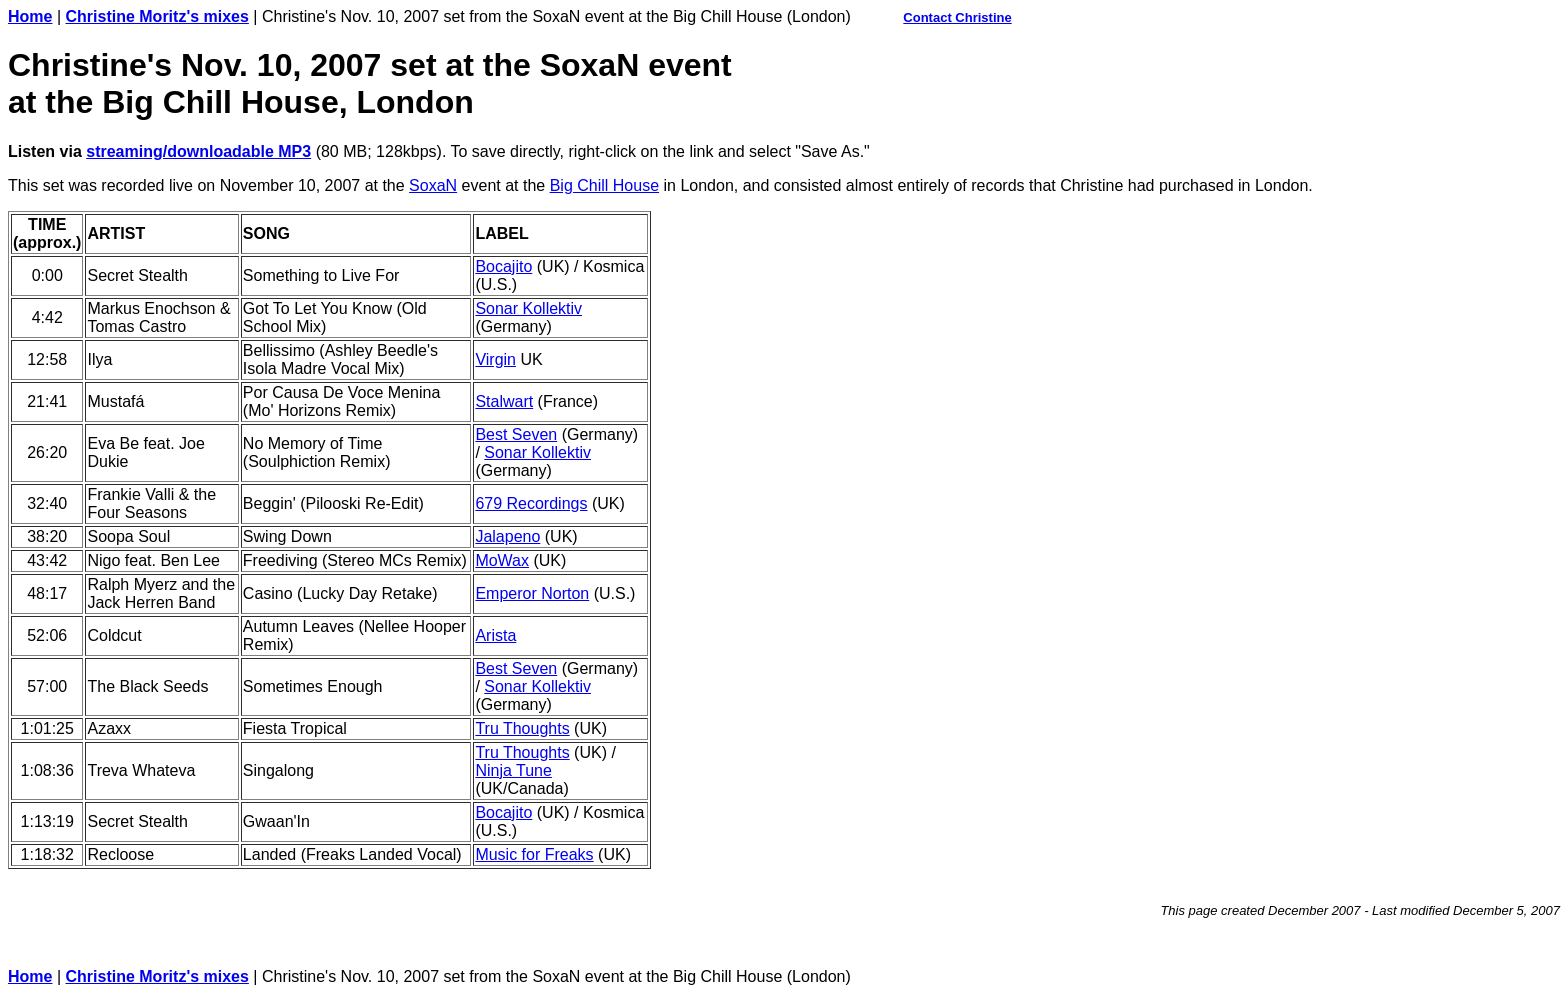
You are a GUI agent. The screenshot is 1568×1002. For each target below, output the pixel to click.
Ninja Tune (513, 770)
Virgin (495, 359)
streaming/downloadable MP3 (198, 151)
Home (30, 16)
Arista (495, 635)
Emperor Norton (532, 593)
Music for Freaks (534, 854)
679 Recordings (531, 503)
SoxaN (433, 185)
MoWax (502, 560)
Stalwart (504, 401)
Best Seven (516, 434)
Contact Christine (957, 17)
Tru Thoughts (522, 728)
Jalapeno (507, 536)
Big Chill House (604, 185)
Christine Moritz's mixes (157, 16)
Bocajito (503, 266)
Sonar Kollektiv (528, 308)
